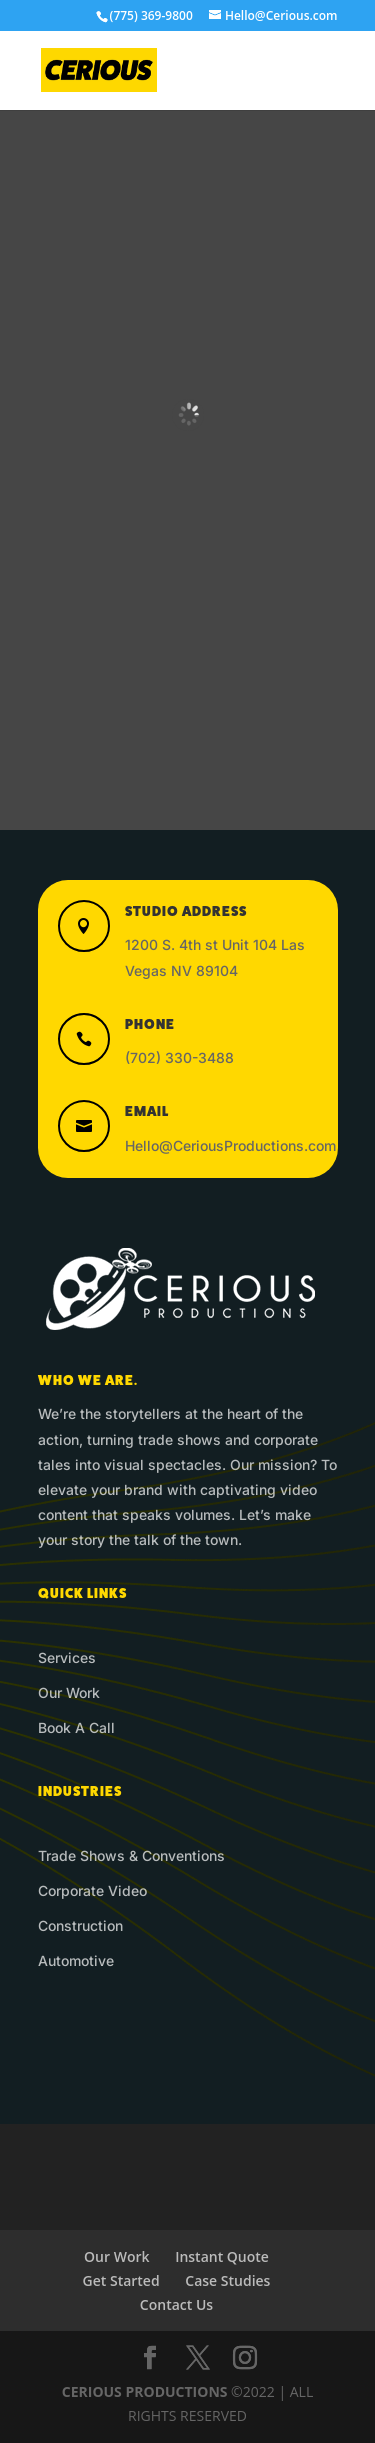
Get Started (121, 2280)
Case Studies (227, 2280)
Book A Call (76, 1727)
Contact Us (176, 2304)
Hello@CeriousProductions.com (230, 1145)
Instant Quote (222, 2256)
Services (67, 1657)
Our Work (69, 1692)
